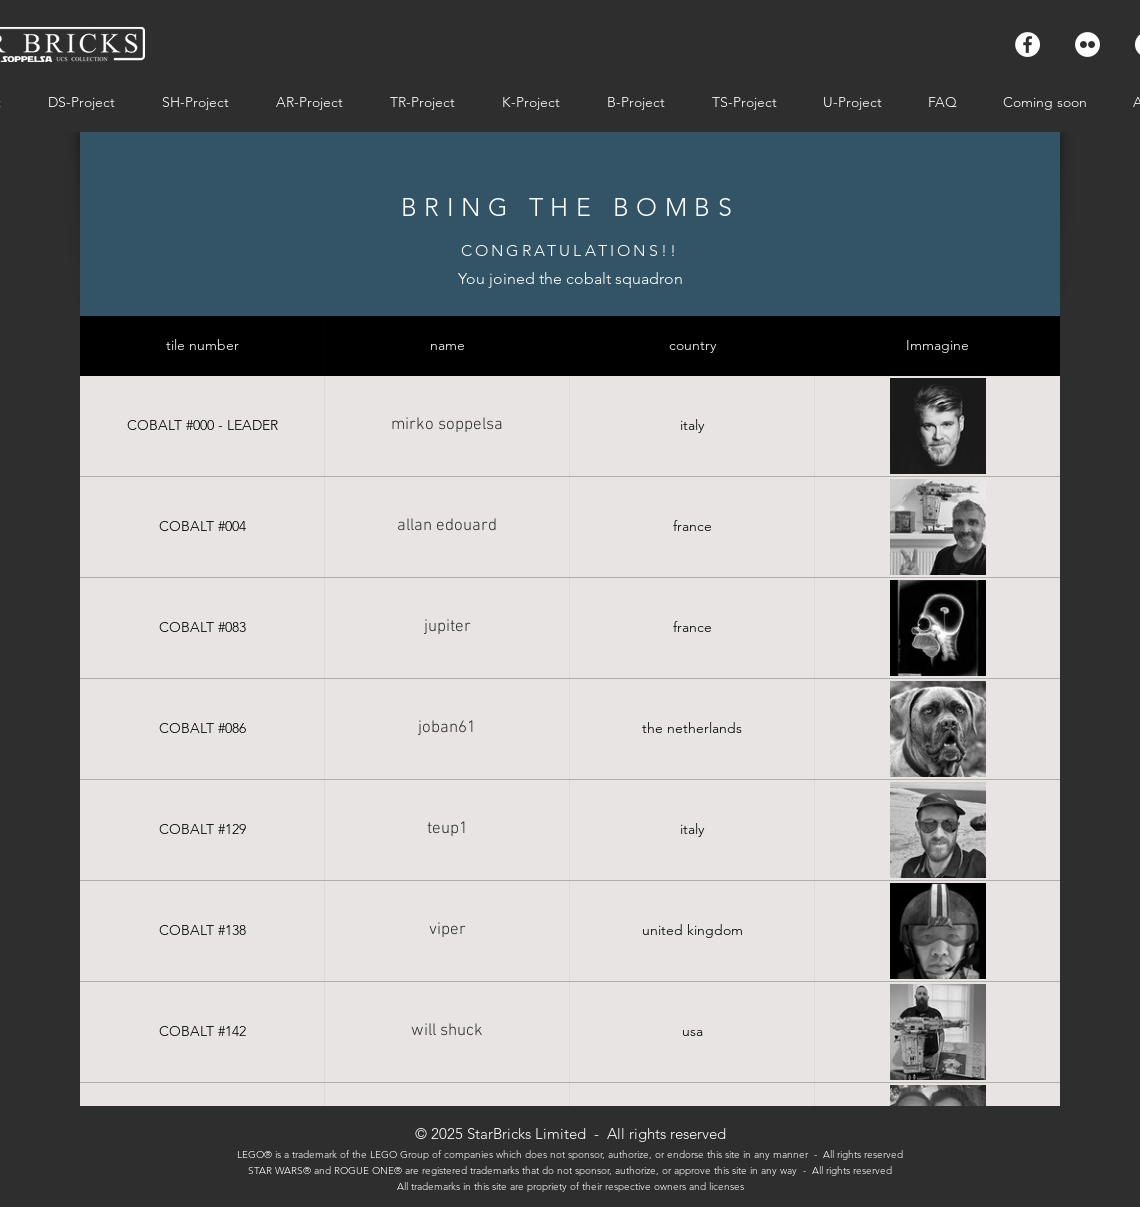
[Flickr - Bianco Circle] (1087, 44)
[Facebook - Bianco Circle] (1027, 44)
